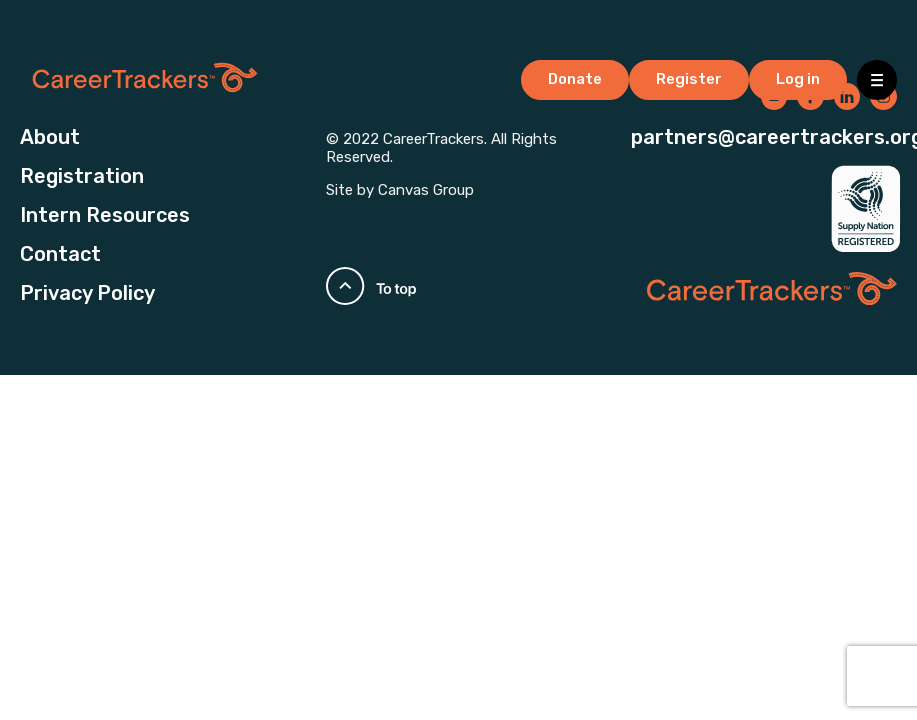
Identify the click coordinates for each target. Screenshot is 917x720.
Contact (60, 254)
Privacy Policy (87, 293)
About (50, 137)
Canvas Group (426, 190)
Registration (82, 176)
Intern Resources (105, 215)
